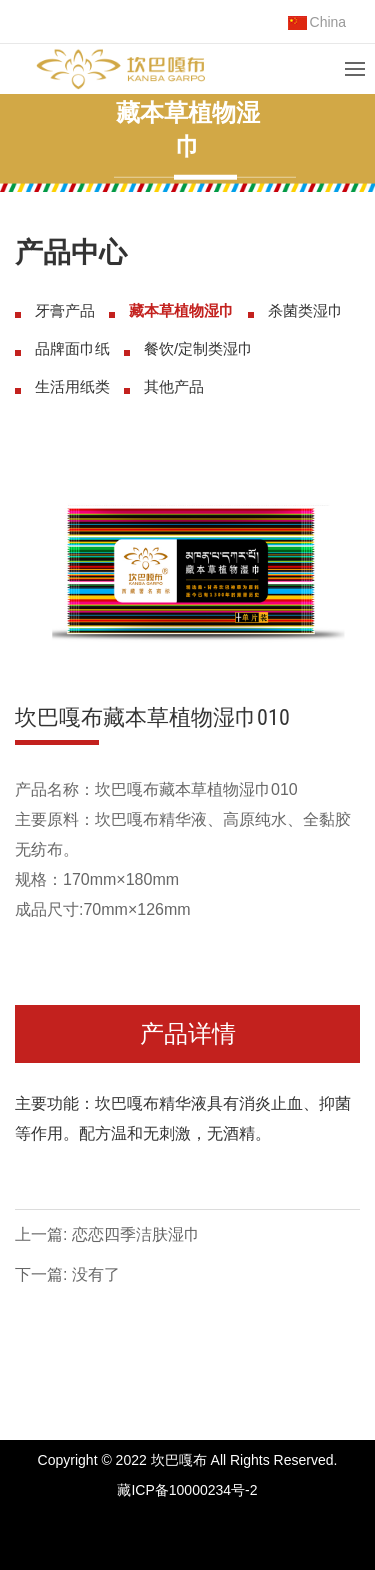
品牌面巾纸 (72, 348)
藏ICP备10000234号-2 (187, 1490)
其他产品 (174, 386)
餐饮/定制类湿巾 (198, 348)
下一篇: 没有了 (67, 1274)
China (317, 22)
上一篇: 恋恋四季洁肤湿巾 (107, 1234)
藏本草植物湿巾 (181, 310)
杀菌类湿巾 (305, 310)
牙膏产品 (65, 310)
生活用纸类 (72, 386)
